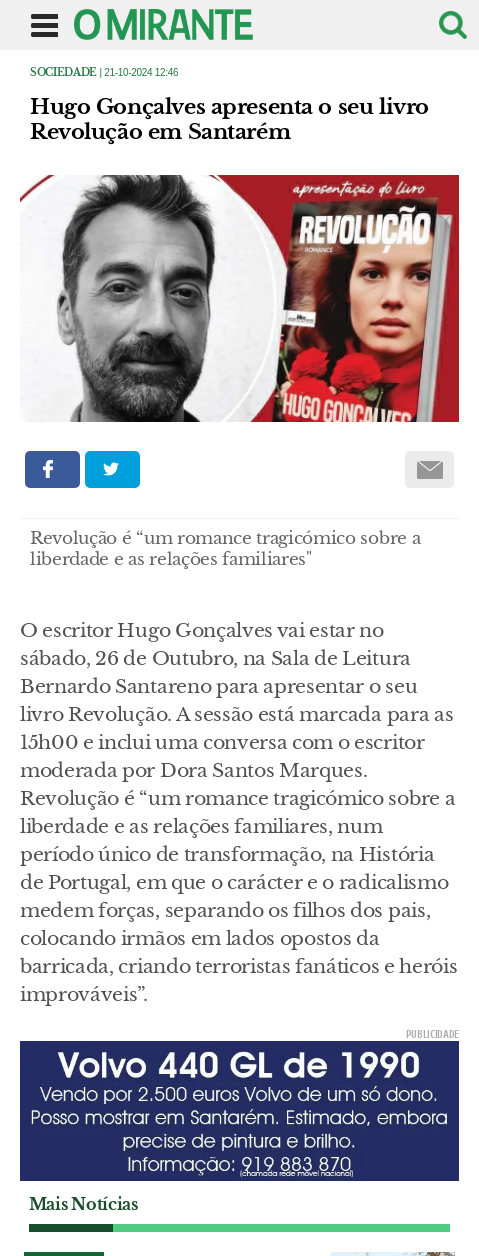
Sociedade (63, 72)
